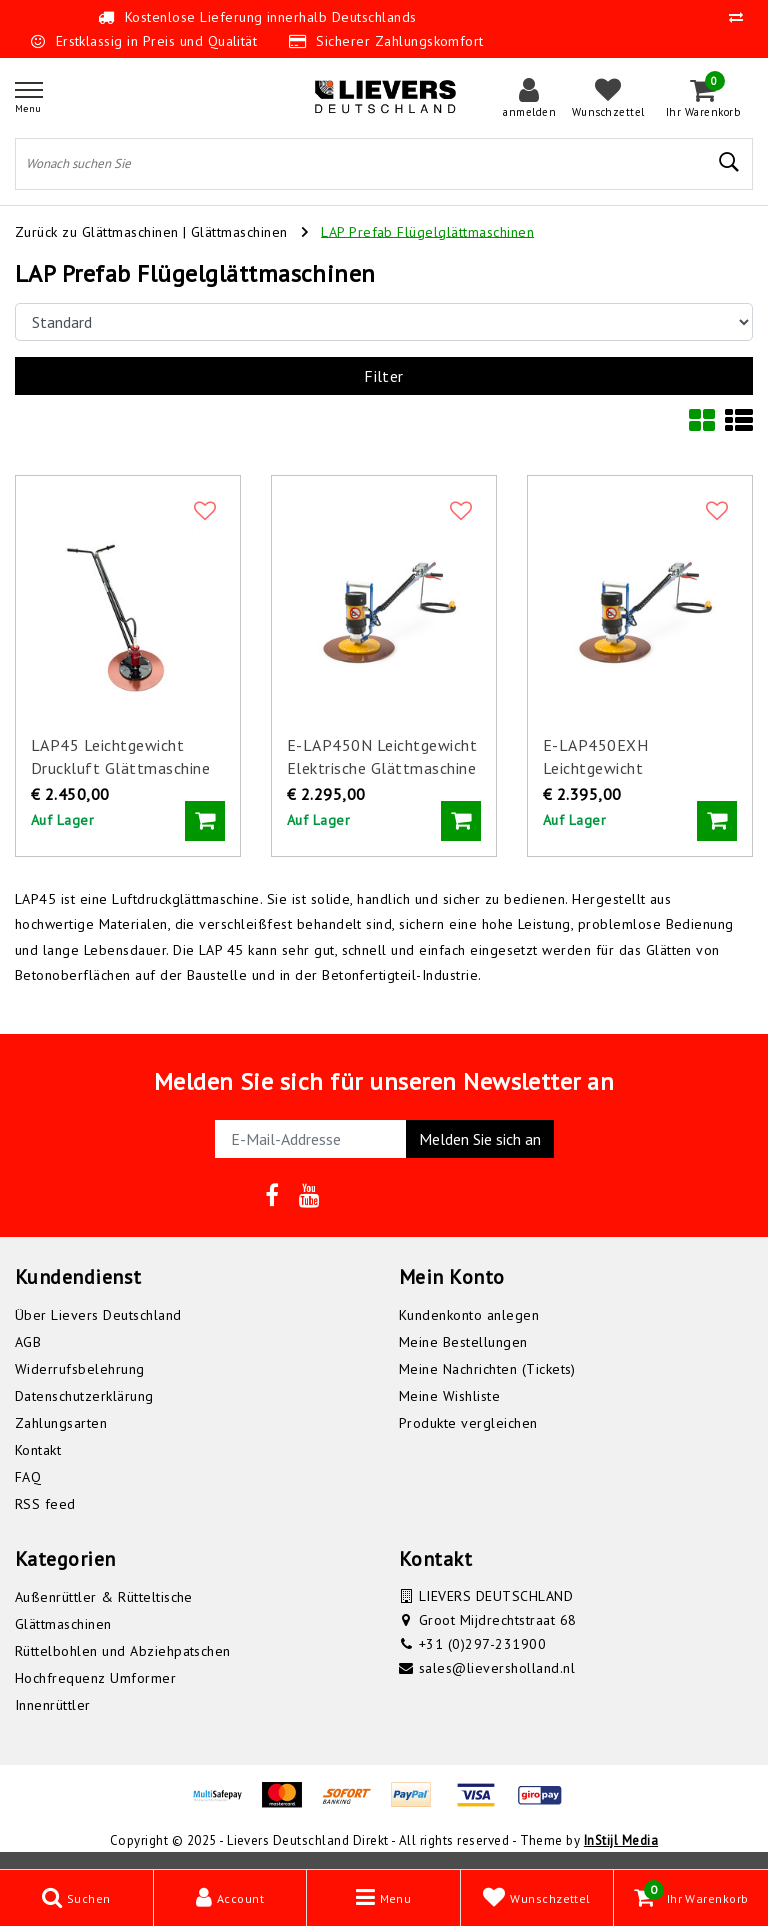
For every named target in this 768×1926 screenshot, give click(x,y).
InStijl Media (621, 1840)
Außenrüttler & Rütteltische (104, 1597)
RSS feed (45, 1504)
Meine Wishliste (449, 1396)
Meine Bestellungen (463, 1342)
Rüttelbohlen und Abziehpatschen (123, 1651)
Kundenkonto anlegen (469, 1315)
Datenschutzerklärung (84, 1396)
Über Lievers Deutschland (98, 1315)
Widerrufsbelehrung (80, 1369)
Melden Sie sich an (480, 1139)
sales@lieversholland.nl (497, 1668)
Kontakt (38, 1450)
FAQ (28, 1477)
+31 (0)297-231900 (482, 1644)
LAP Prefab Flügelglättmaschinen (427, 231)
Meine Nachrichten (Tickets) (487, 1369)
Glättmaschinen (241, 231)
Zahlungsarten (61, 1423)
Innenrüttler (53, 1705)
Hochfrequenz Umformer (95, 1678)
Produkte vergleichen (468, 1423)
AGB (28, 1342)
